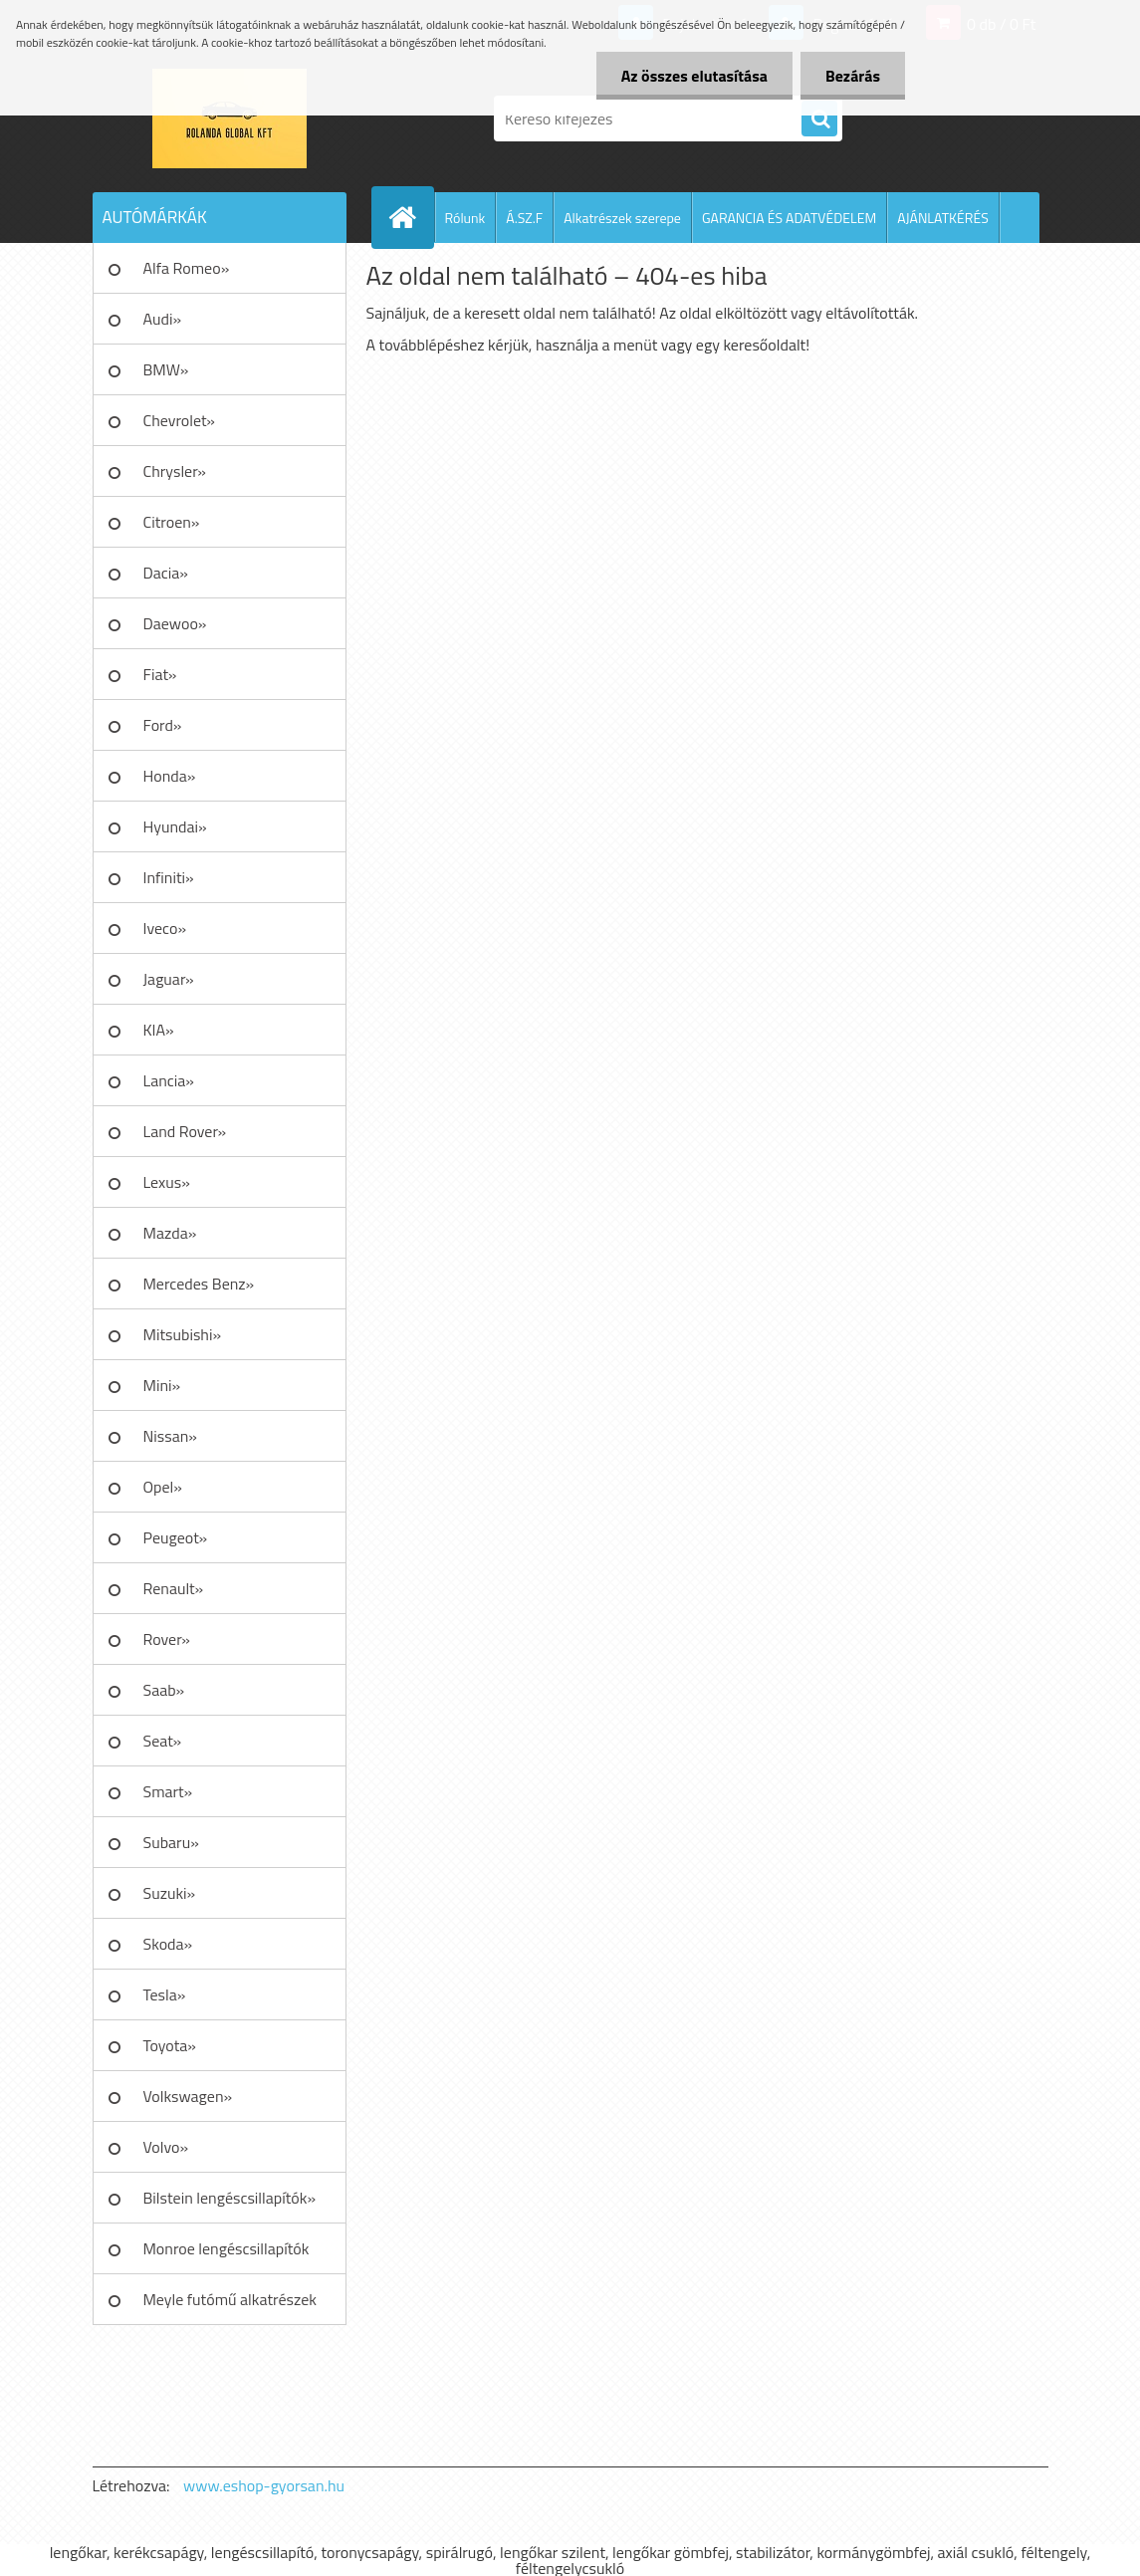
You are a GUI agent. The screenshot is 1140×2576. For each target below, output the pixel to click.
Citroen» (171, 522)
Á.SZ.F (524, 217)
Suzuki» (169, 1893)
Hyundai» (175, 826)
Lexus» (166, 1182)
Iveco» (165, 928)
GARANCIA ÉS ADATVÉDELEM (789, 217)
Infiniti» (168, 877)
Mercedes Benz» (199, 1283)
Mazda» (170, 1233)
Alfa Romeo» (186, 268)
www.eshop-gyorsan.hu (263, 2485)
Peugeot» (175, 1537)
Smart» (168, 1791)
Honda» (169, 776)
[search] (819, 119)
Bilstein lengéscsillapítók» (230, 2198)
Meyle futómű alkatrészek (230, 2299)
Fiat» (160, 674)
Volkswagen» (188, 2096)
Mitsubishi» (182, 1334)
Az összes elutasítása (694, 76)
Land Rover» (185, 1131)
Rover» (166, 1639)
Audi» (162, 319)
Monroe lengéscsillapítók (226, 2248)
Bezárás (852, 76)
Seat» (162, 1741)
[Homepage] (411, 217)
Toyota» (169, 2045)
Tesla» (164, 1994)
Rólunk (465, 217)
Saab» (164, 1690)
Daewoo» (175, 623)
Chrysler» (174, 471)
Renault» (173, 1588)
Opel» (162, 1487)
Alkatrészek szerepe (622, 217)
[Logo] (229, 118)
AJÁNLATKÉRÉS (943, 217)
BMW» (166, 369)
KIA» (158, 1030)
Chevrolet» (179, 420)
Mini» (162, 1385)
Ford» (162, 725)
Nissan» (170, 1436)
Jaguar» (168, 979)
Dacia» (165, 573)
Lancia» (168, 1080)
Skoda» (168, 1944)
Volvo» (166, 2147)
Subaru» (171, 1842)
